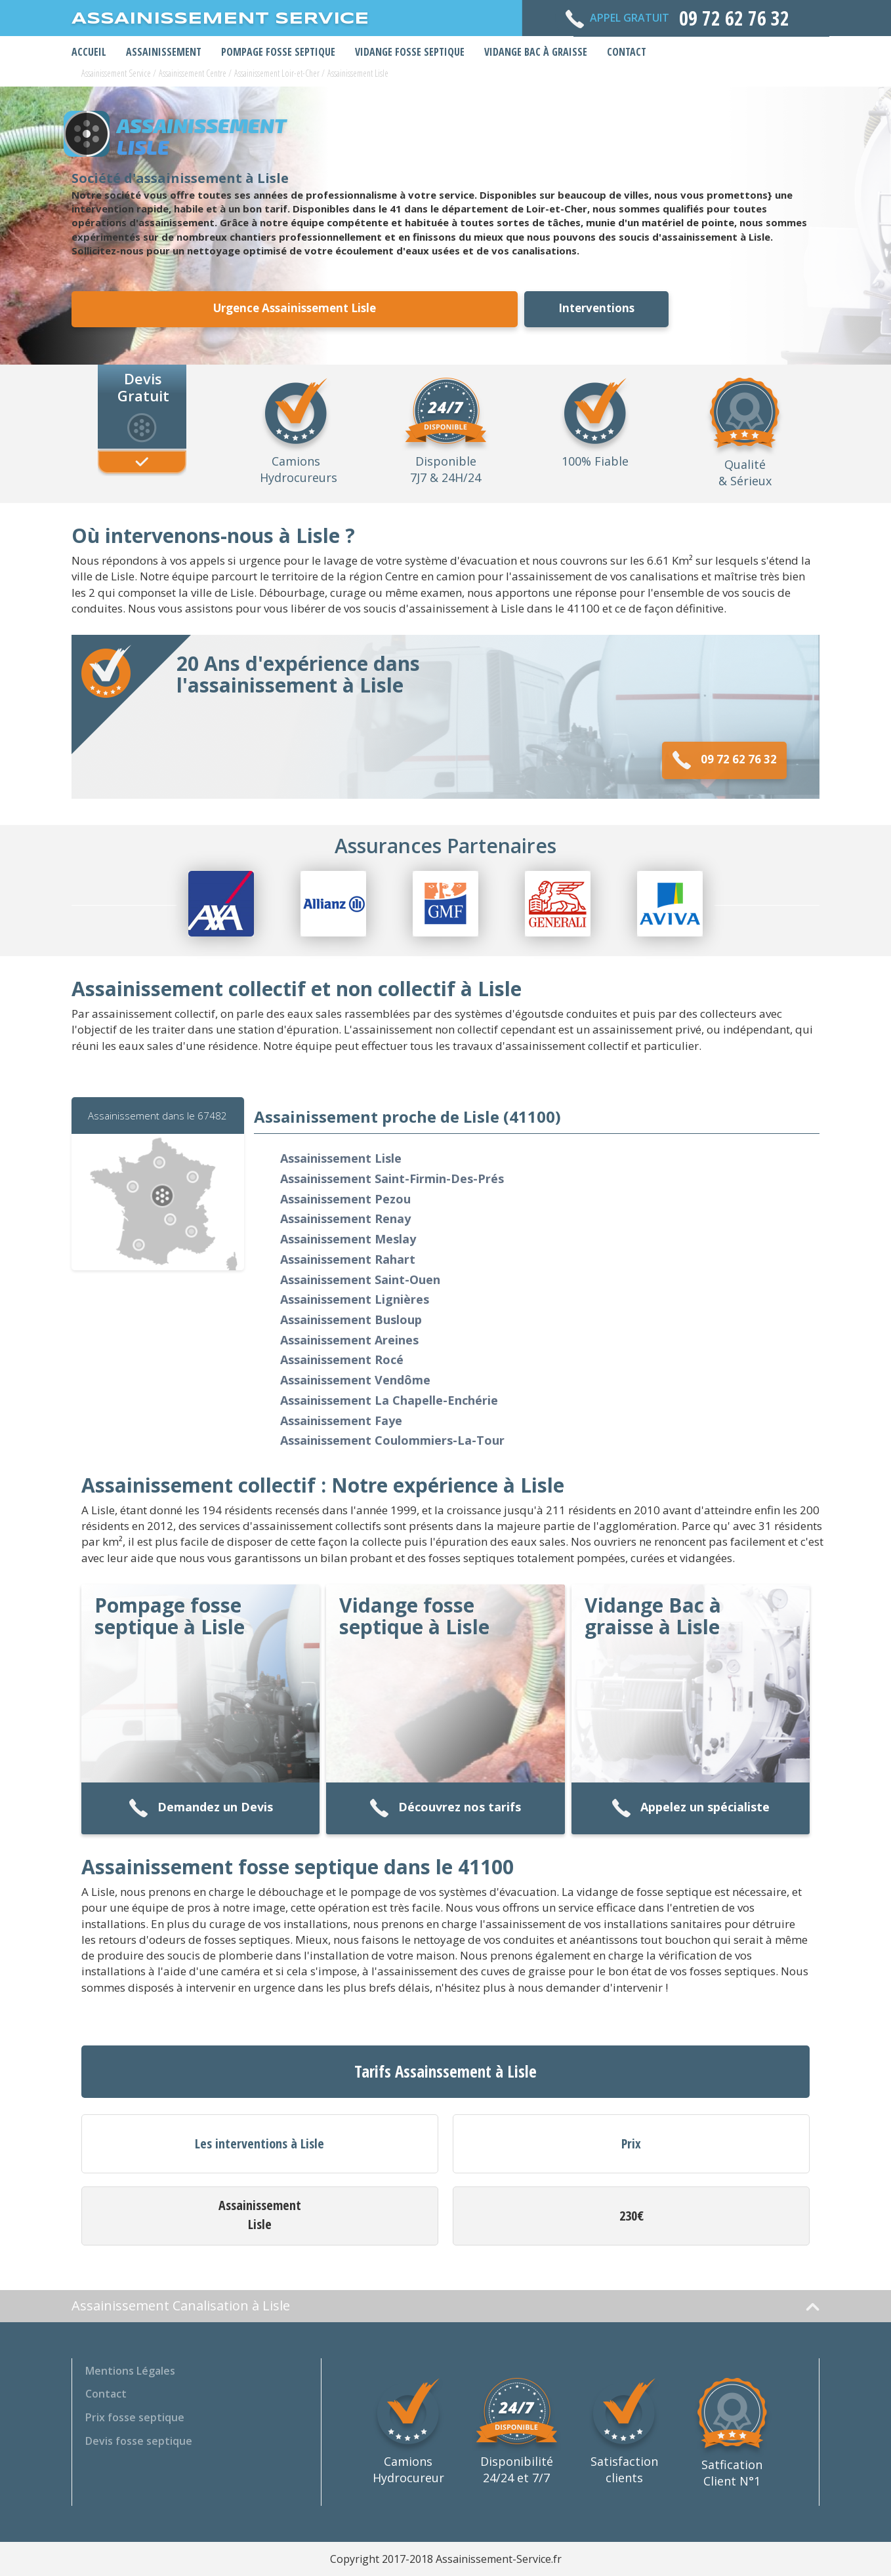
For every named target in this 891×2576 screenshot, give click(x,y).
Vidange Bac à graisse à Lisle (653, 1616)
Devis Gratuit (143, 386)
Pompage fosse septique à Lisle (169, 1616)
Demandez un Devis (201, 1808)
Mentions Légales (130, 2371)
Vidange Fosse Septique (410, 52)
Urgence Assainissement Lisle (294, 307)
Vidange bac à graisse (535, 52)
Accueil (89, 52)
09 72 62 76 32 (724, 760)
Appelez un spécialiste (690, 1808)
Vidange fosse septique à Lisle (414, 1616)
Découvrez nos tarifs (445, 1808)
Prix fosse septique (134, 2417)
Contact (626, 52)
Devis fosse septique (138, 2441)
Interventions (596, 307)
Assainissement (163, 52)
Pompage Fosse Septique (278, 52)
